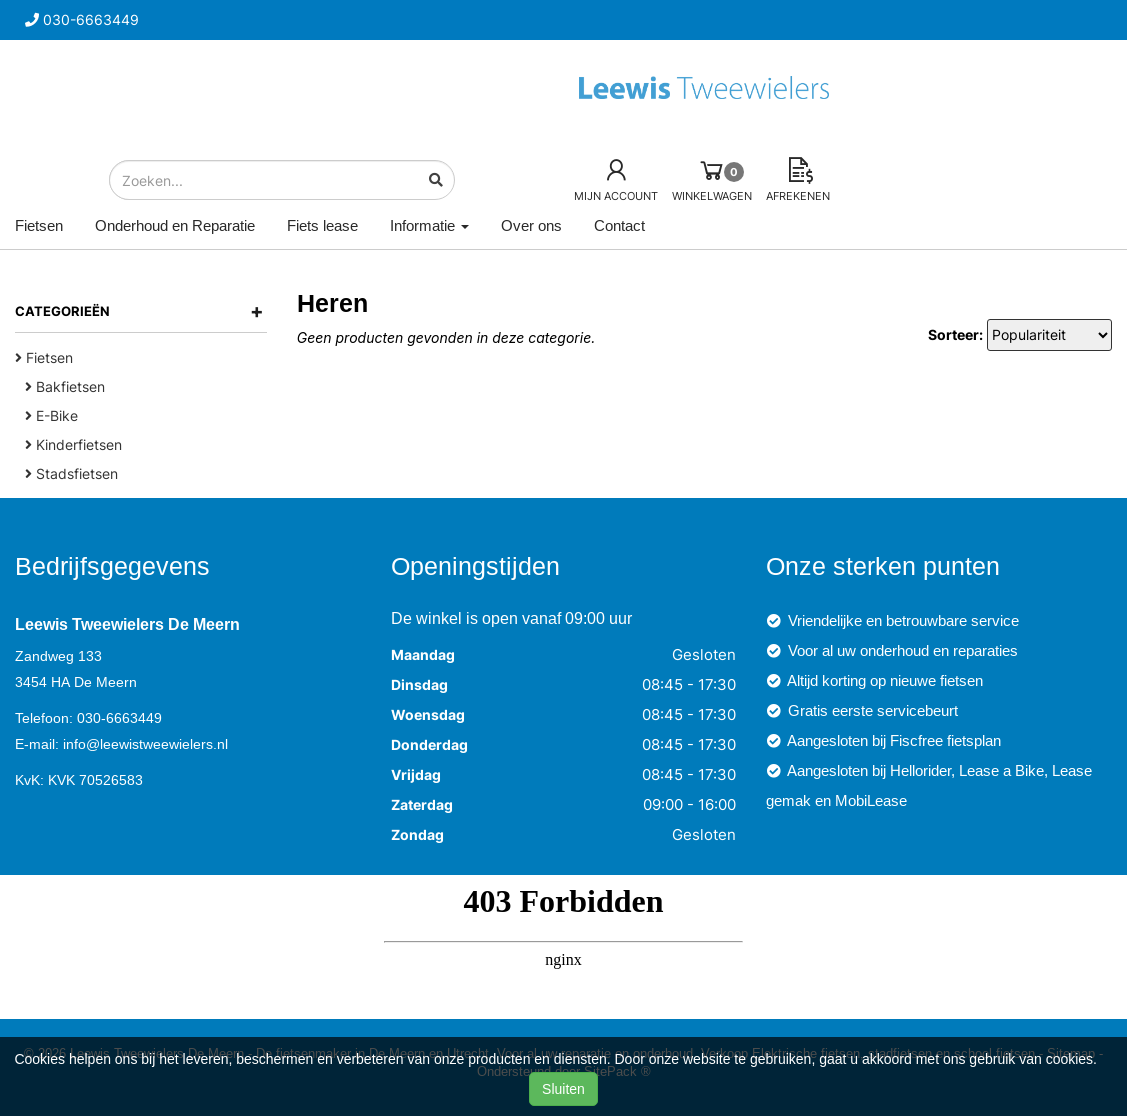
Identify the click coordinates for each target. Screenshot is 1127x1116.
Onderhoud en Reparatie (175, 225)
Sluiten (563, 1089)
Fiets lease (322, 225)
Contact (619, 225)
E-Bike (51, 415)
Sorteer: (955, 334)
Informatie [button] (429, 225)
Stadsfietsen (71, 473)
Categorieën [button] (139, 311)
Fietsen (39, 225)
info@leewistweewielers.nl (145, 744)
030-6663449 (119, 718)
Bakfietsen (65, 386)
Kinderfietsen (73, 444)
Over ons (531, 225)
